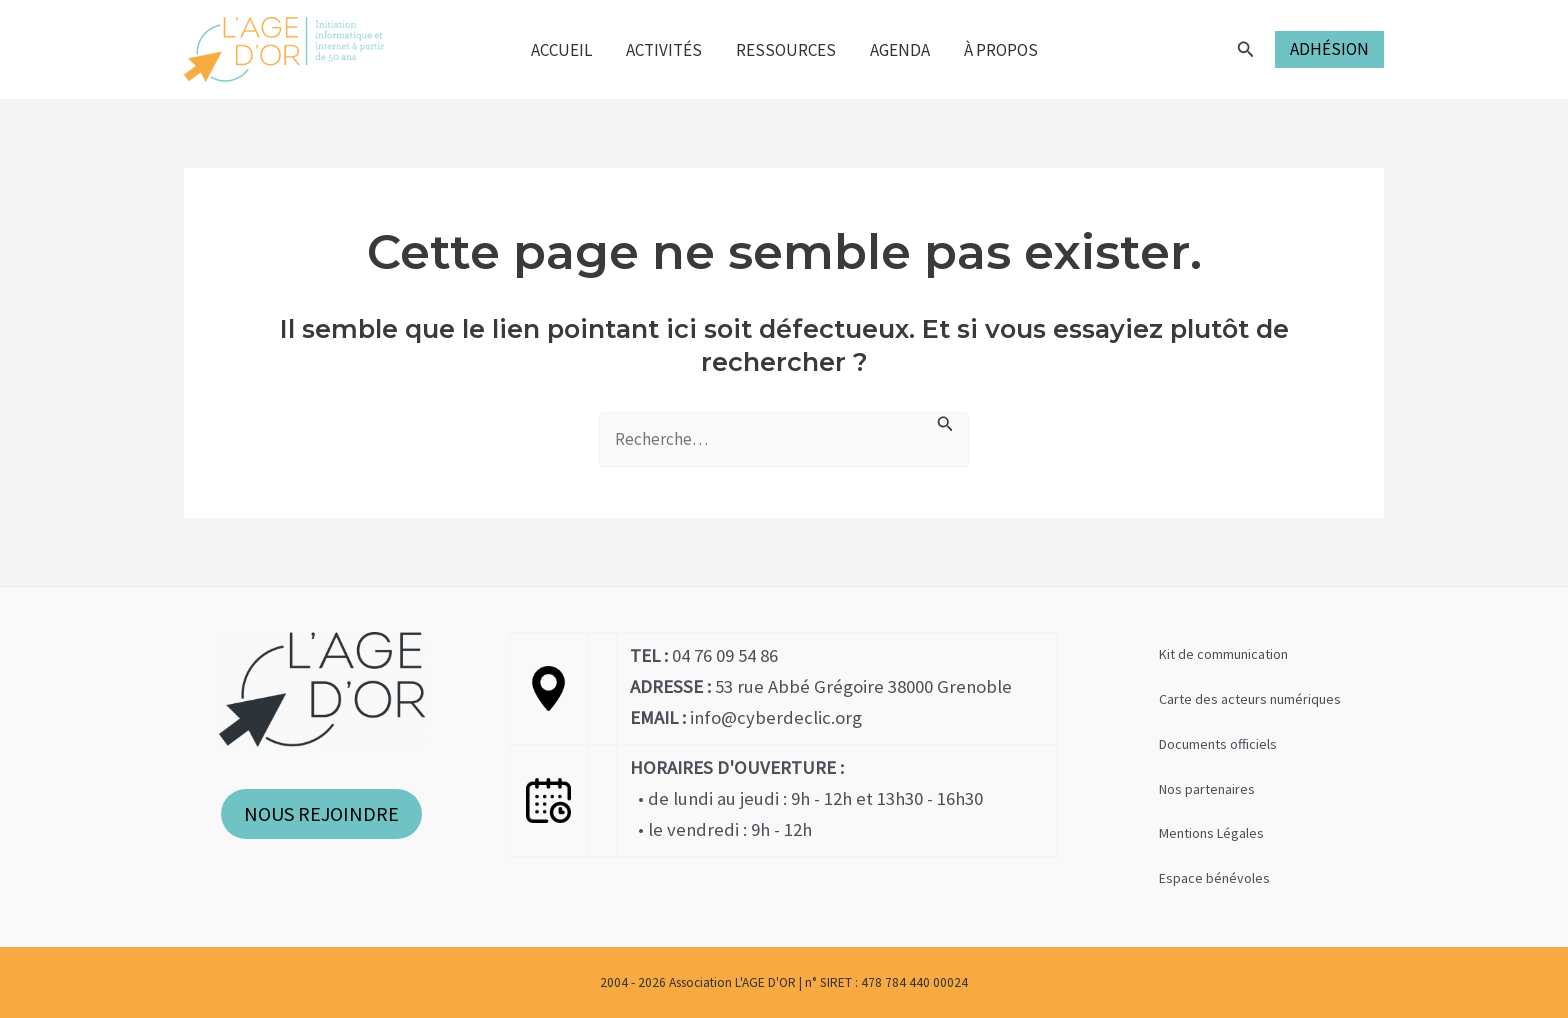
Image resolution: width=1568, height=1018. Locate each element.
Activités (664, 50)
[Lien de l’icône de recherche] (1246, 50)
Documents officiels (1218, 744)
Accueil (561, 50)
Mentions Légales (1211, 833)
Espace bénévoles (1214, 878)
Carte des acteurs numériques (1250, 699)
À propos (1001, 50)
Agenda (900, 50)
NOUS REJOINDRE (321, 813)
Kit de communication (1223, 654)
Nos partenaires (1207, 789)
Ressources (786, 50)
